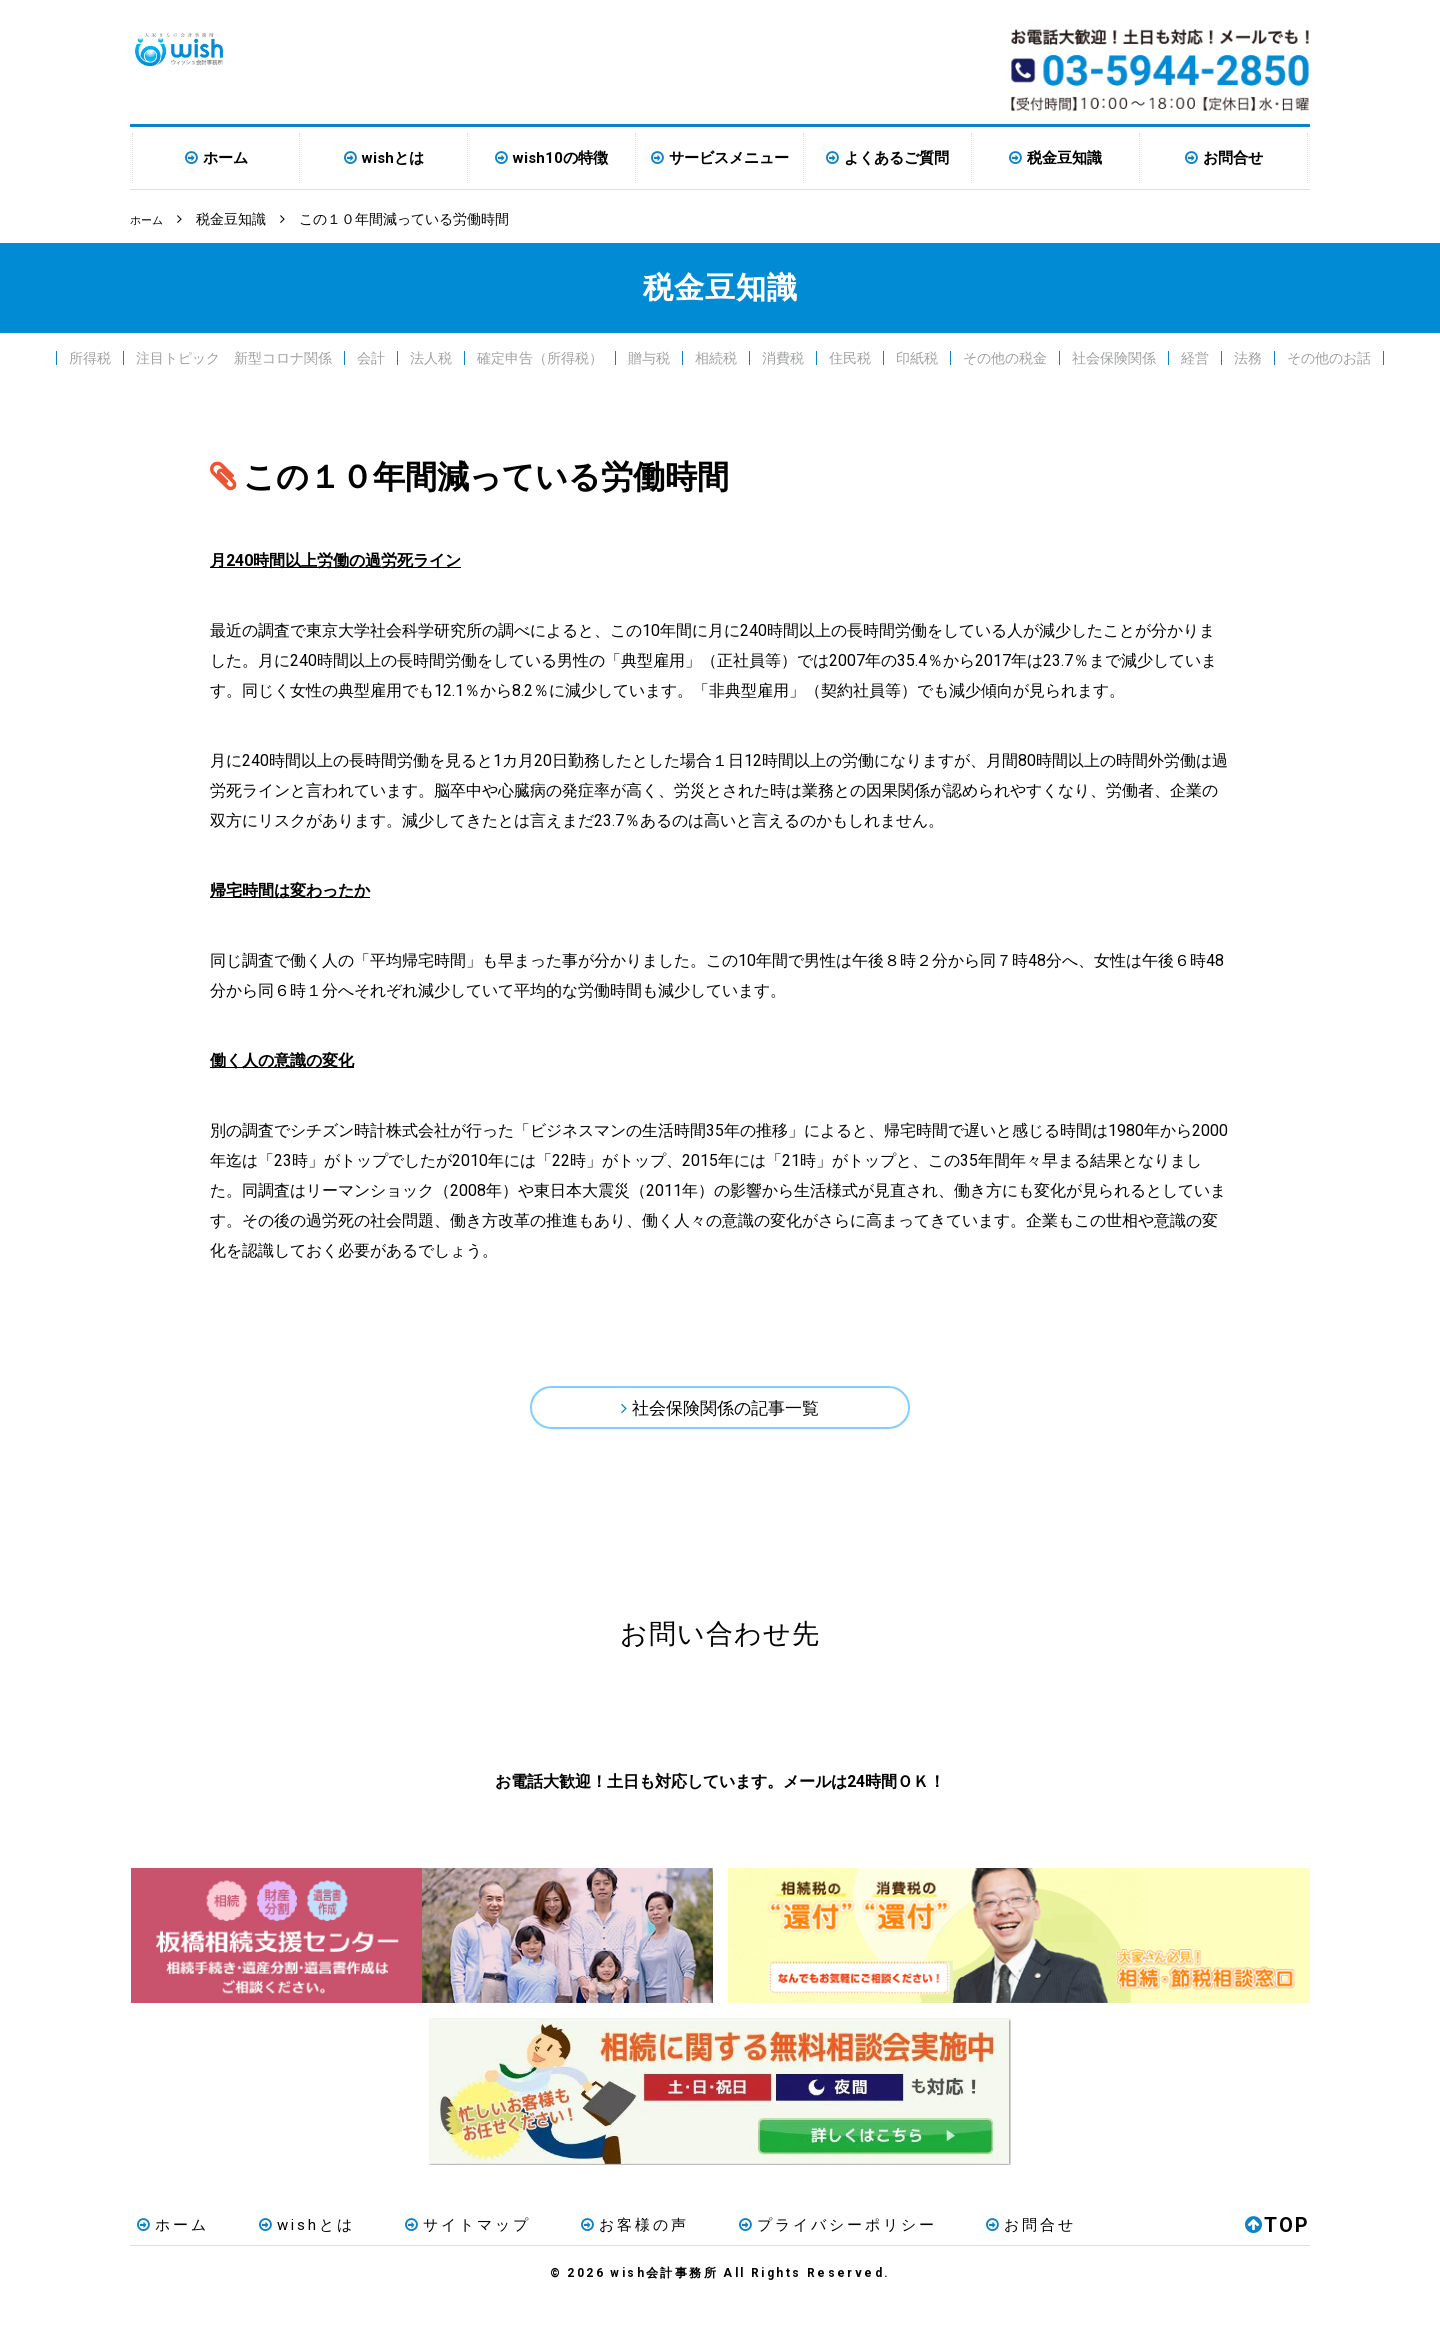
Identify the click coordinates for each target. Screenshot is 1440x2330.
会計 (371, 356)
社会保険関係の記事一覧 (726, 1411)
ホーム (225, 158)
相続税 (716, 356)
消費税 (783, 356)
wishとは (393, 158)
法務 (1248, 356)
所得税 (90, 356)
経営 (1195, 356)
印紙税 (917, 356)
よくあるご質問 (896, 158)
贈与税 (649, 356)
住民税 (850, 356)
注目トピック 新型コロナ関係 (234, 356)
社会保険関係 (1114, 356)
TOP (1277, 2254)
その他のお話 (1329, 356)
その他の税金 (1005, 356)
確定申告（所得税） (540, 356)
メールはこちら (908, 1728)
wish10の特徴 (560, 158)
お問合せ (1233, 158)
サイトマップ (431, 2254)
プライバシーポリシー (771, 2254)
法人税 (431, 356)
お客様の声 (583, 2254)
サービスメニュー (729, 158)
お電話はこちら (532, 1728)
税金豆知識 (1064, 158)
